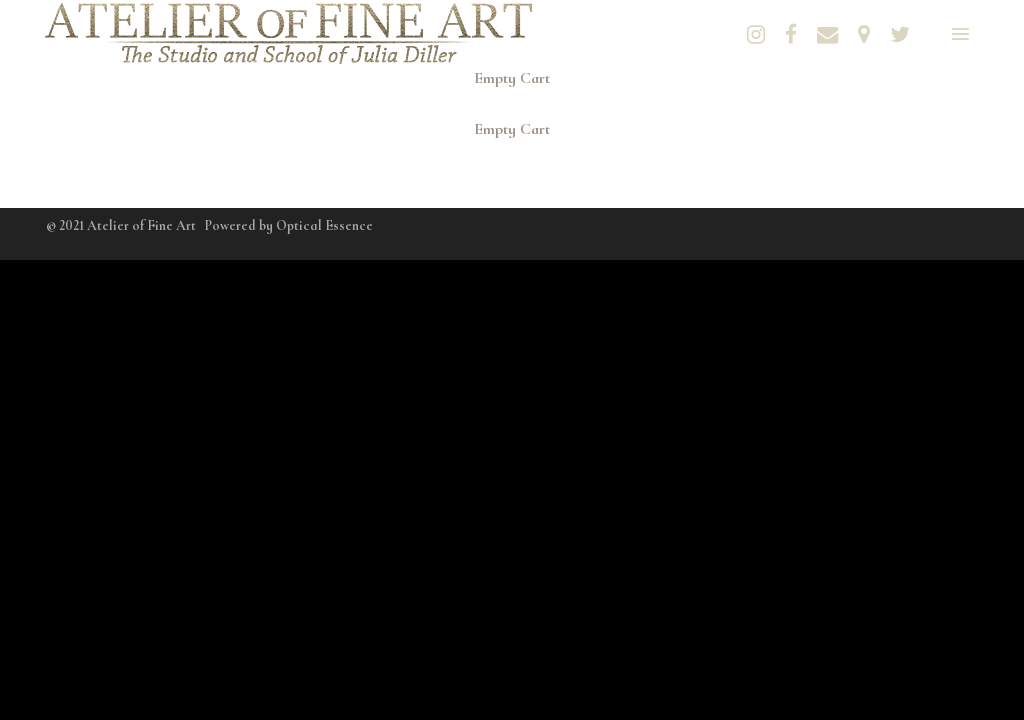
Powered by (289, 225)
